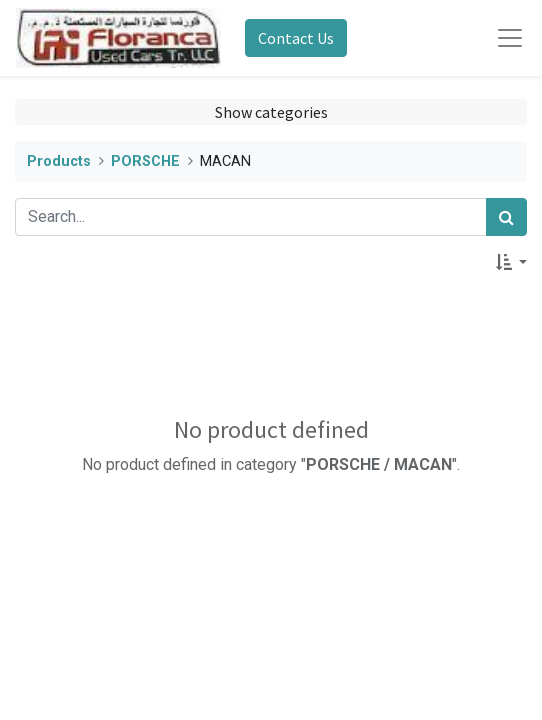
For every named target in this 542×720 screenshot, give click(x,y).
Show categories (271, 112)
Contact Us (296, 38)
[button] (511, 262)
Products (59, 161)
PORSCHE (145, 161)
